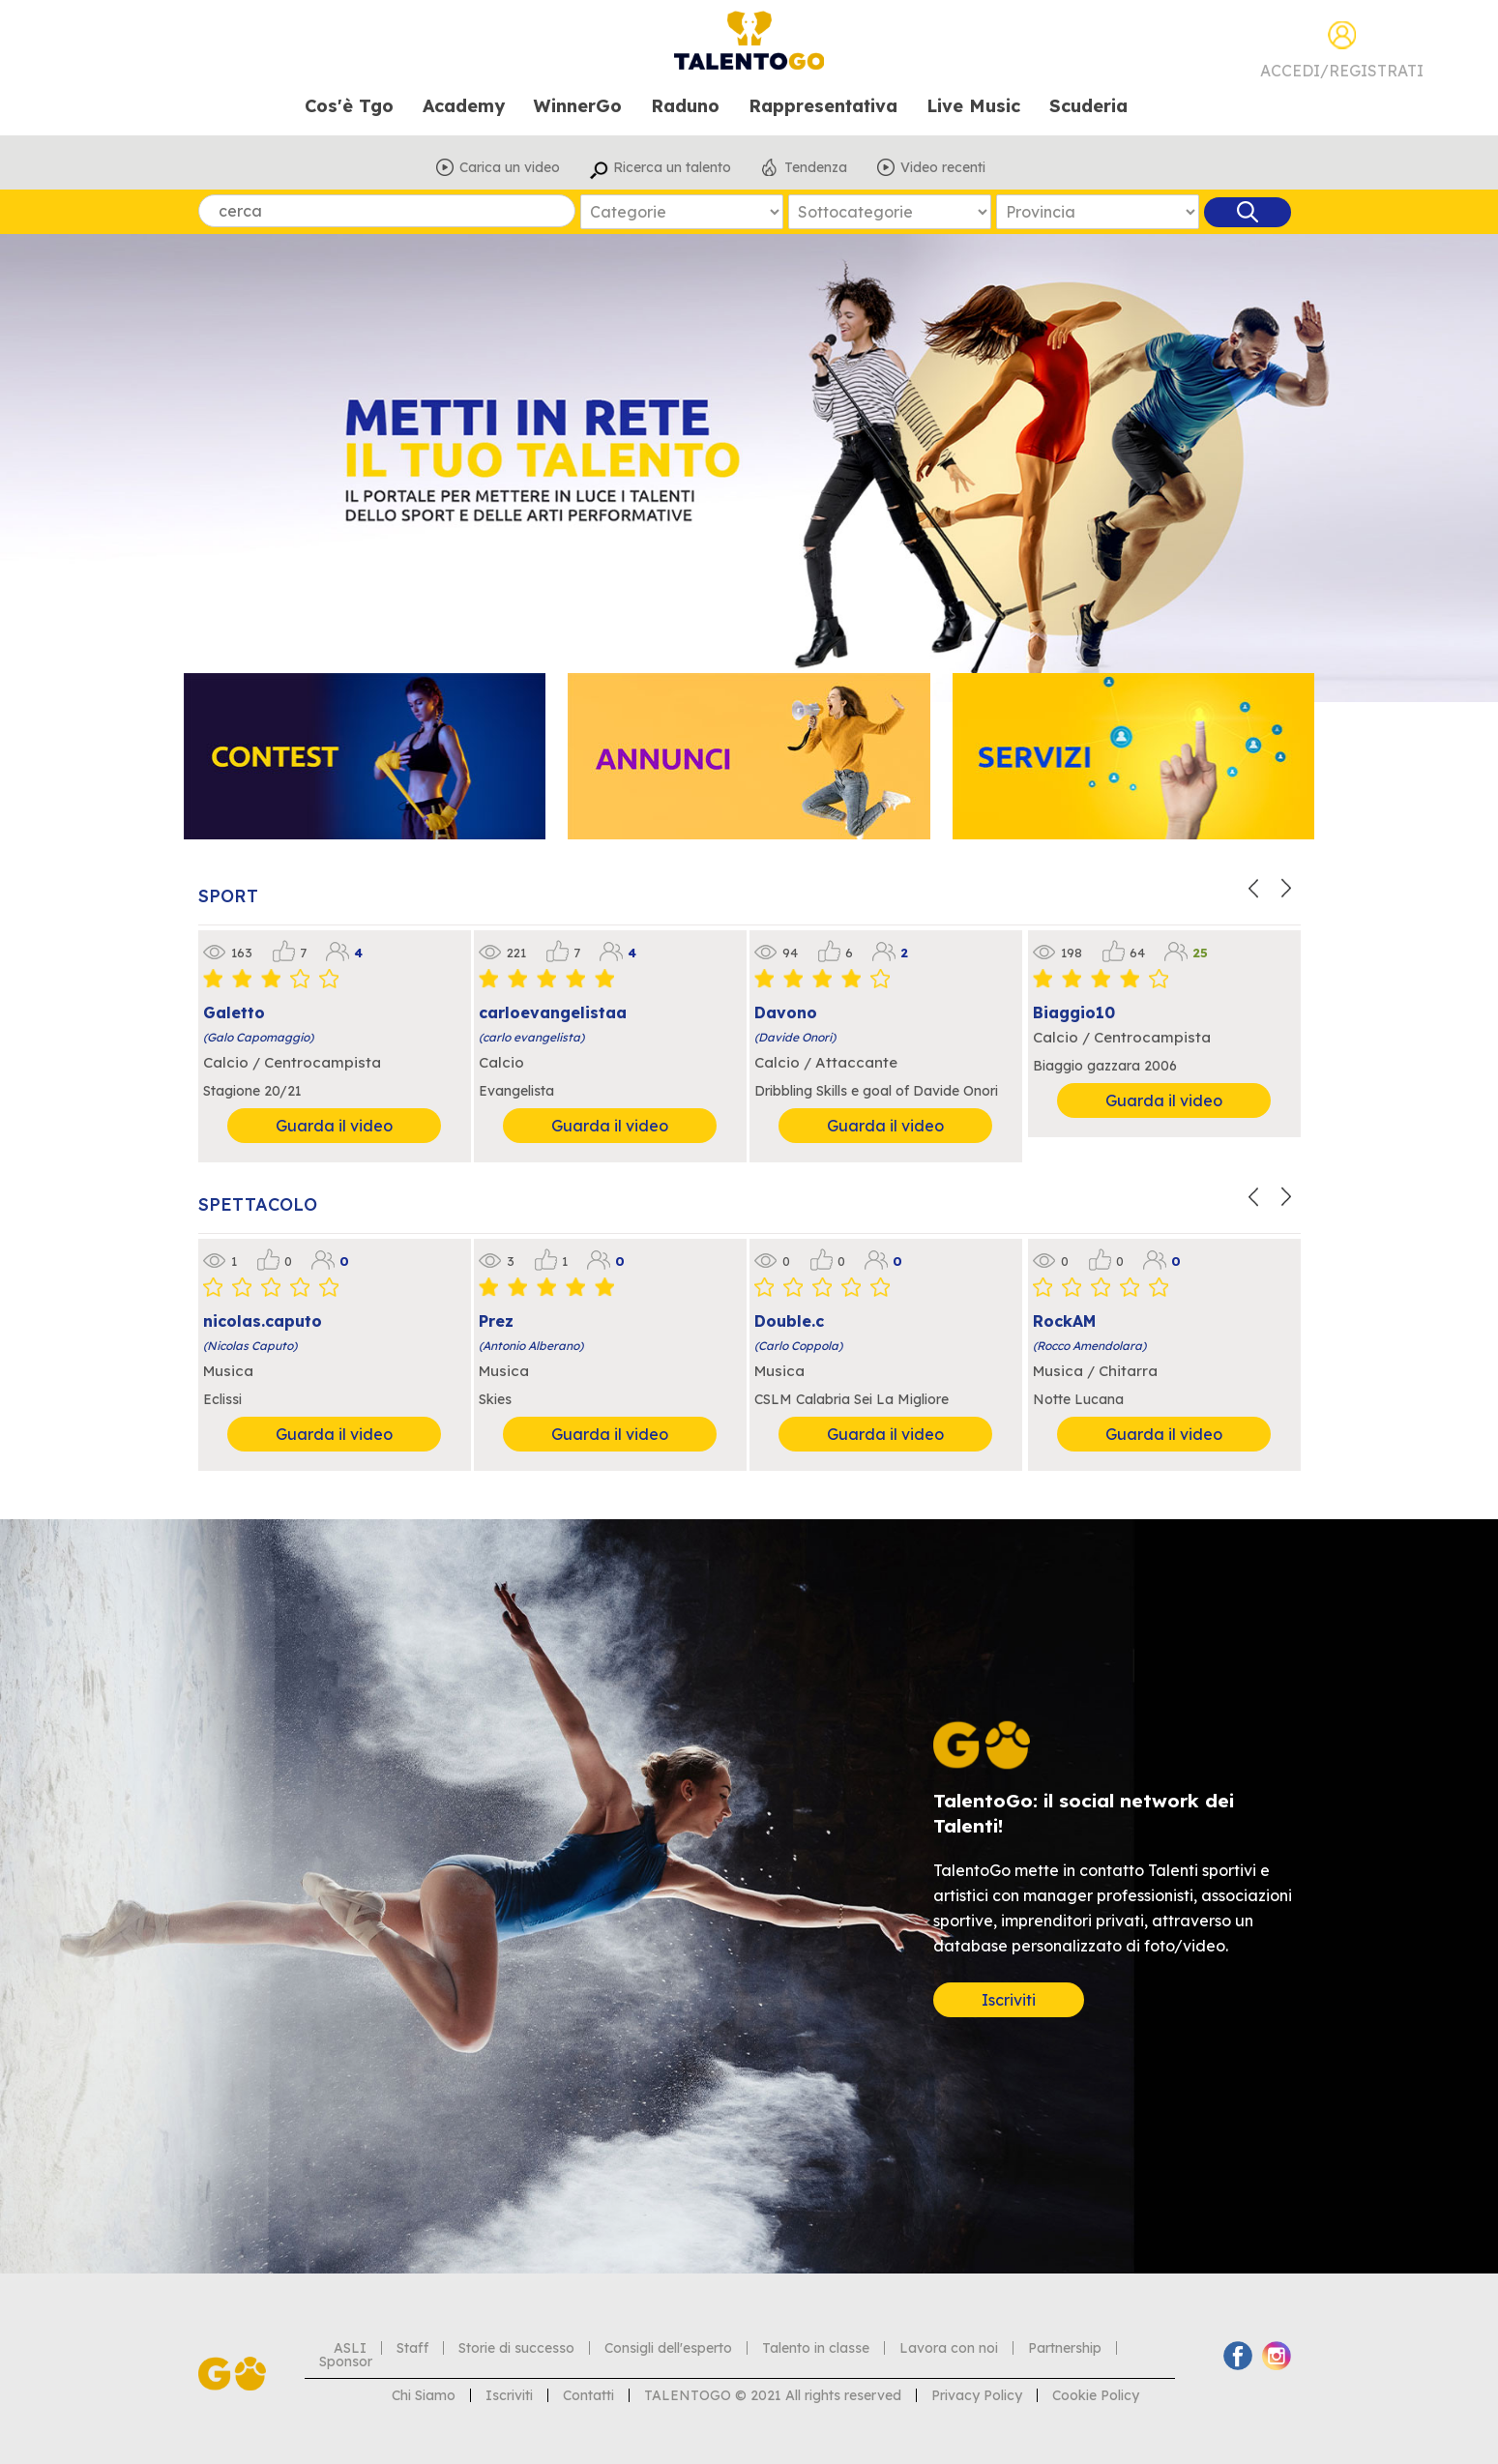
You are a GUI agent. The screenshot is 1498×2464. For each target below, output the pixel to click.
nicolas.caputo (262, 1321)
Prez (496, 1321)
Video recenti (942, 167)
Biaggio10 (1074, 1012)
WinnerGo (578, 107)
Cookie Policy (1095, 2395)
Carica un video (509, 167)
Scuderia (1088, 107)
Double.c (789, 1321)
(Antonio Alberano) (531, 1345)
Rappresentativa (823, 107)
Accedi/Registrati (1342, 70)
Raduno (685, 107)
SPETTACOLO (257, 1204)
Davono (785, 1012)
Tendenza (815, 167)
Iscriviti (1009, 1999)
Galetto (234, 1012)
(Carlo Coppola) (798, 1345)
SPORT (228, 896)
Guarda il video (334, 1125)
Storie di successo (516, 2348)
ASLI (350, 2348)
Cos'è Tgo (349, 107)
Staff (412, 2348)
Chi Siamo (423, 2395)
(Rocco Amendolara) (1089, 1345)
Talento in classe (815, 2348)
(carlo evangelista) (531, 1037)
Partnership (1064, 2348)
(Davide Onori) (795, 1037)
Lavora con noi (948, 2348)
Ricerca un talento (672, 167)
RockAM (1064, 1321)
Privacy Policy (976, 2395)
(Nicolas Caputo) (250, 1345)
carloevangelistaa (553, 1012)
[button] (1255, 885)
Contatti (588, 2395)
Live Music (973, 107)
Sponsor (345, 2361)
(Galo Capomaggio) (258, 1037)
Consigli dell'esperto (668, 2348)
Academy (464, 107)
